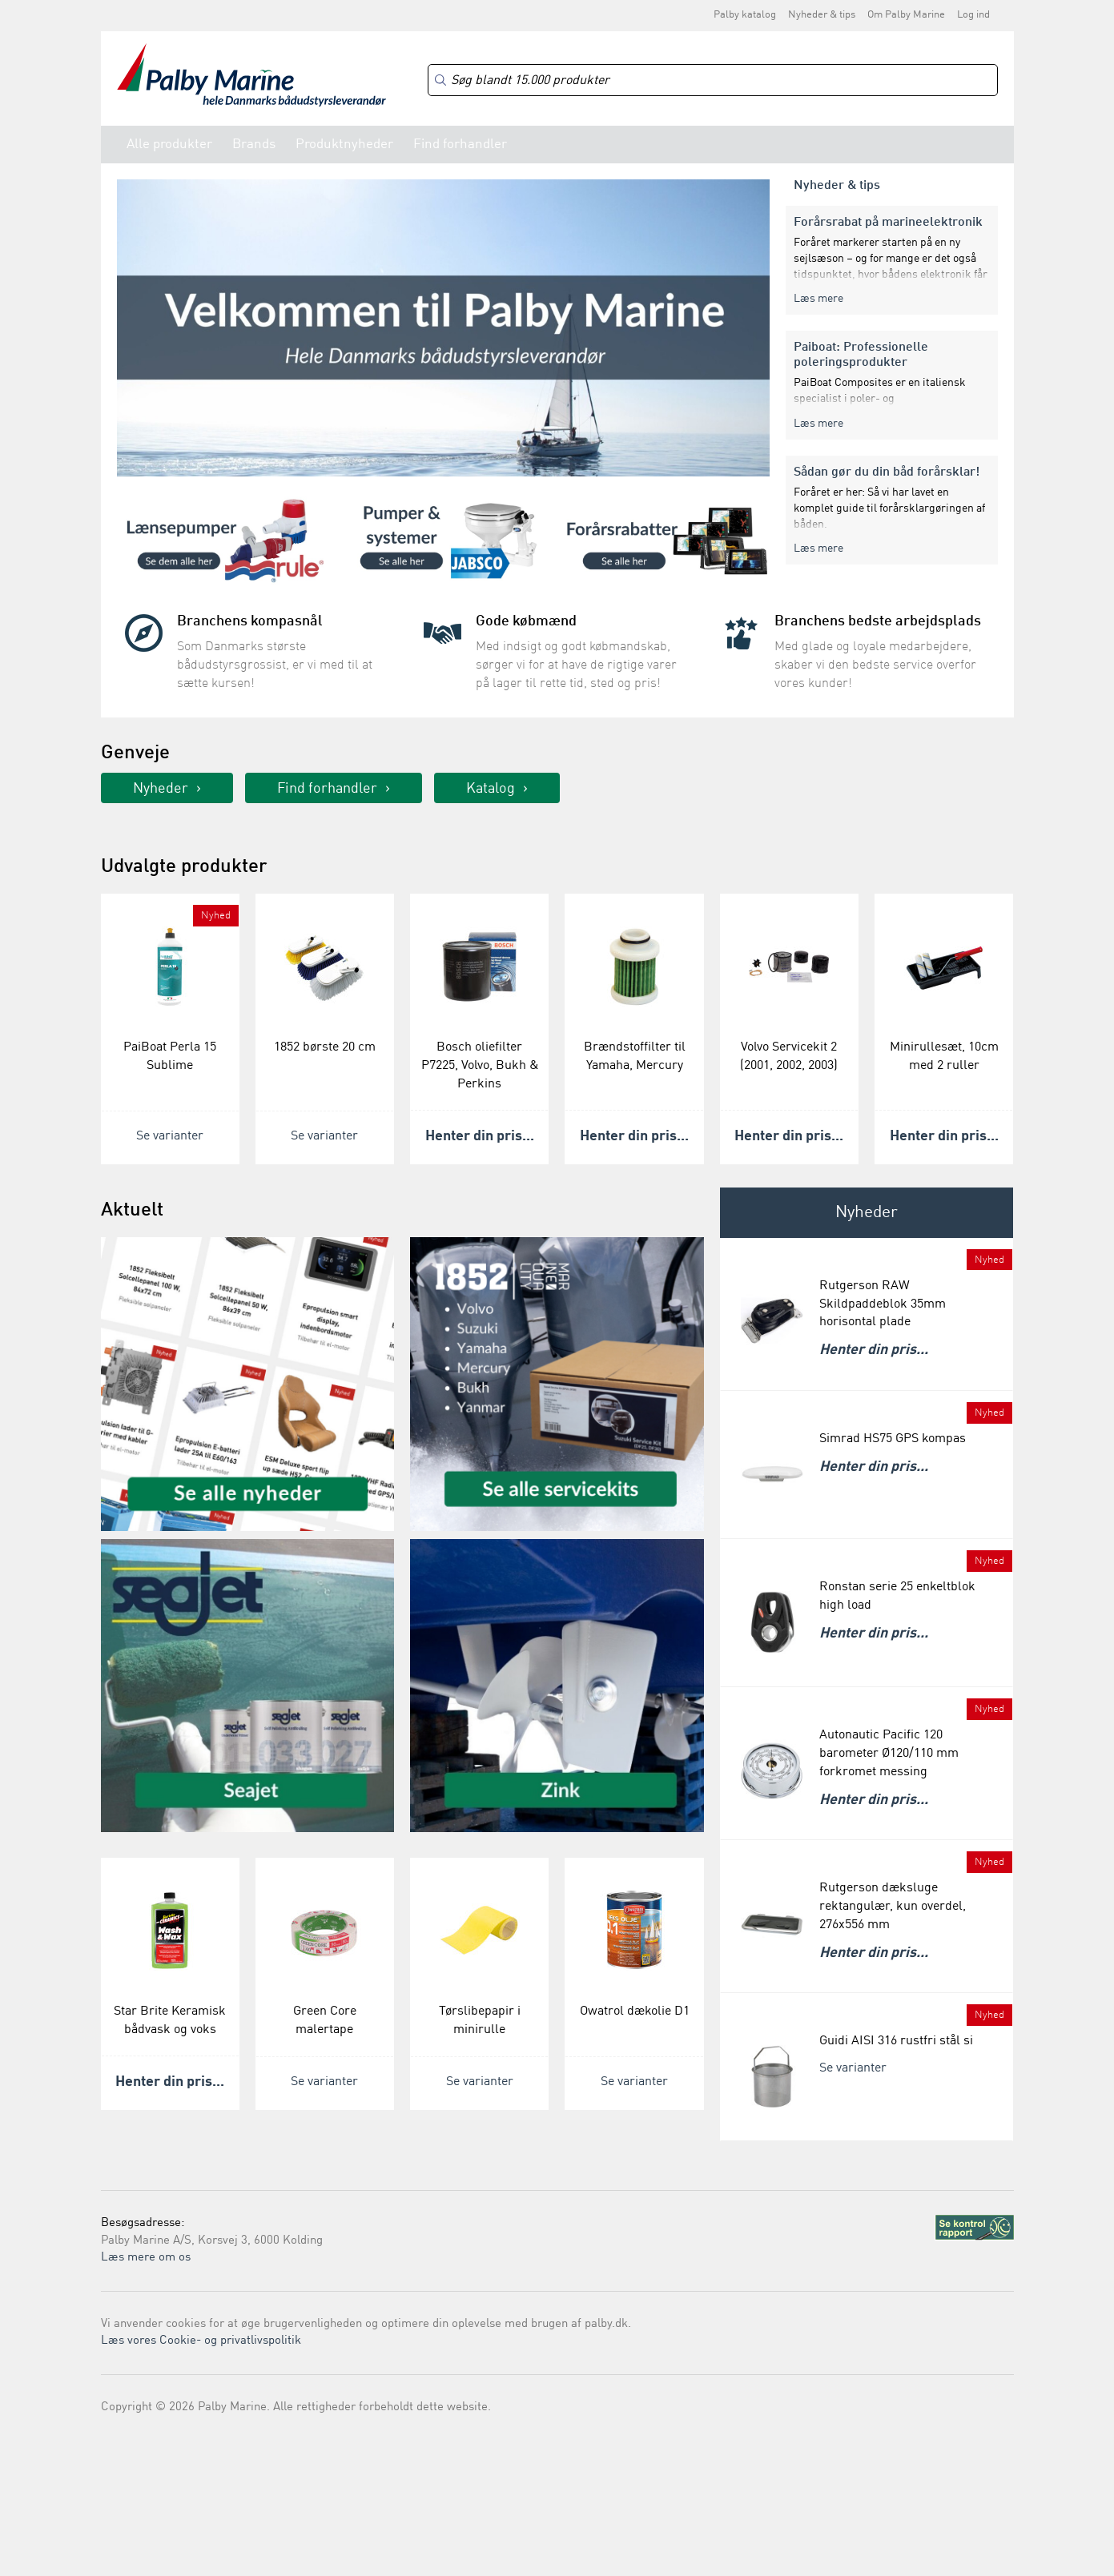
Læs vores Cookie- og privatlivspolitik (201, 2341)
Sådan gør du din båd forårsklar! (886, 472)
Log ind (973, 15)
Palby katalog (745, 15)
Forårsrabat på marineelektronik (888, 222)
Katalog (490, 789)
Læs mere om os (146, 2258)
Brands (253, 144)
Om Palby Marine (906, 15)
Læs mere (818, 298)
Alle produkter (169, 144)
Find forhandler (460, 144)
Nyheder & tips (821, 15)
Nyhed (216, 915)
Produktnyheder (344, 144)
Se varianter (169, 1136)
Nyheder (160, 789)
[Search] (713, 80)
